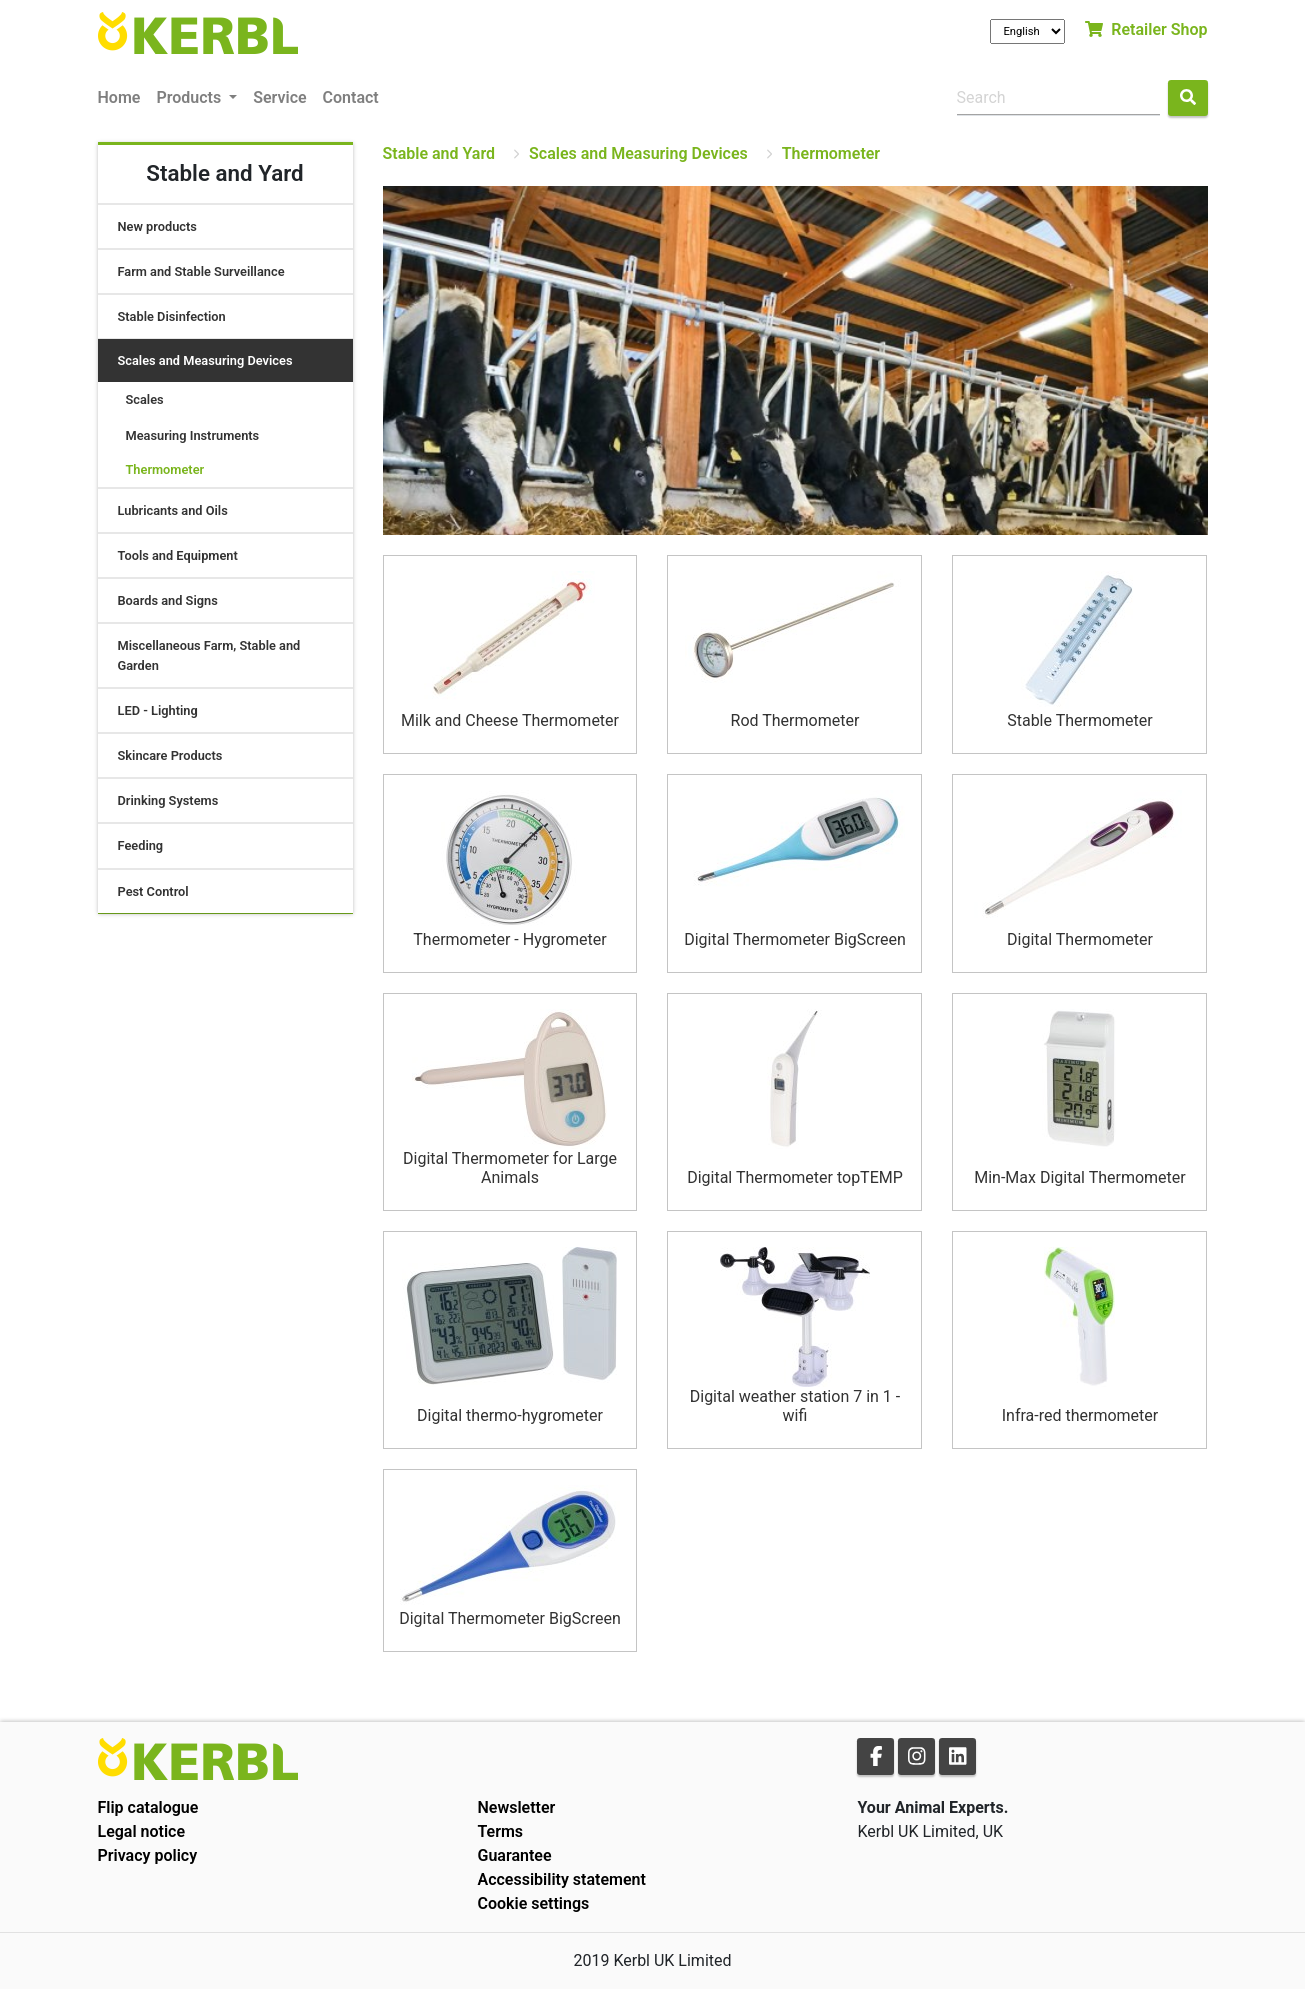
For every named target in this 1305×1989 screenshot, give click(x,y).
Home (119, 97)
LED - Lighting (158, 710)
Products (190, 97)
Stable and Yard (439, 153)
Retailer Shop (1146, 29)
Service (279, 97)
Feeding (141, 845)
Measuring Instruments (193, 435)
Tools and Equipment (178, 555)
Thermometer (165, 469)
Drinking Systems (168, 800)
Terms (500, 1831)
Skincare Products (170, 755)
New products (157, 226)
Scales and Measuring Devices (205, 360)
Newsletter (516, 1807)
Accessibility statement (561, 1879)
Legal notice (142, 1831)
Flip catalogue (148, 1807)
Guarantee (514, 1855)
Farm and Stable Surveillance (201, 271)
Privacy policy (148, 1855)
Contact (351, 97)
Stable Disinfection (172, 316)
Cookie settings (533, 1903)
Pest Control (153, 891)
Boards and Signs (168, 600)
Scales (145, 399)
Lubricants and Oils (173, 510)
